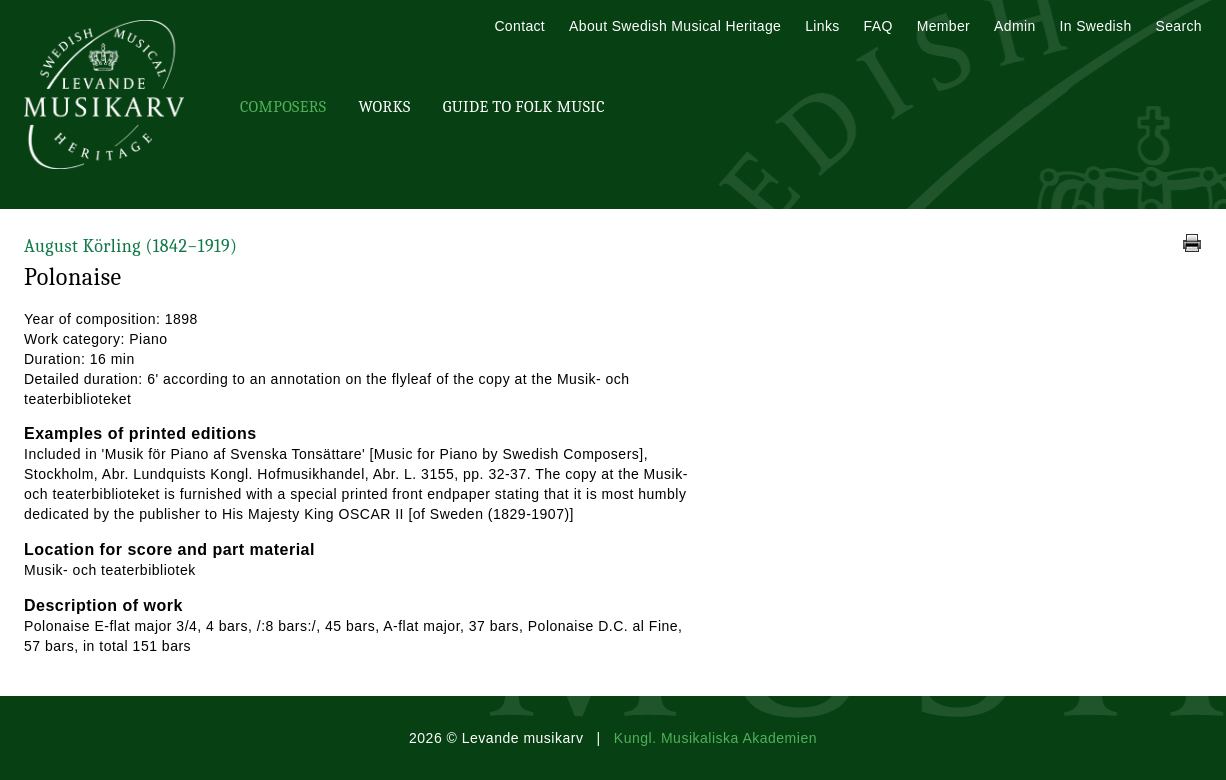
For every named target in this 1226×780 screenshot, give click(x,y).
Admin (1014, 26)
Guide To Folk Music (524, 107)
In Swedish (1096, 26)
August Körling (131, 246)
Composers (283, 107)
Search (1179, 26)
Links (822, 26)
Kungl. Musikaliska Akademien (715, 738)
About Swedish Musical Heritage (675, 26)
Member (943, 26)
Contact (519, 26)
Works (384, 107)
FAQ (878, 26)
